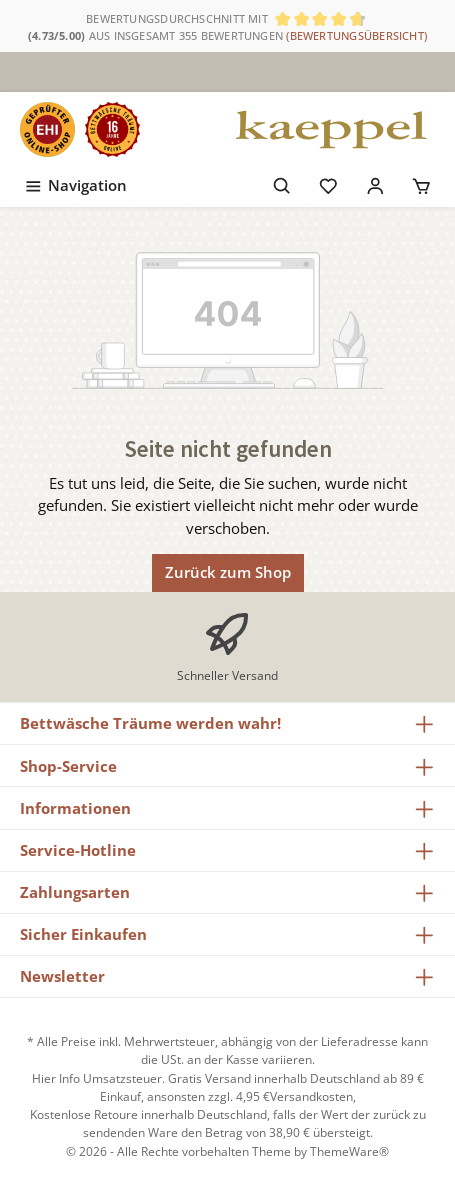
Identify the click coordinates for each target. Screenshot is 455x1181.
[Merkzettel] (328, 182)
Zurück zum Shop (228, 572)
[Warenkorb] (421, 182)
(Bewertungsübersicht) (356, 35)
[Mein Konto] (375, 182)
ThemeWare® (349, 1151)
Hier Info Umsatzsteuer (97, 1078)
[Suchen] (282, 182)
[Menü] (75, 182)
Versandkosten (311, 1096)
